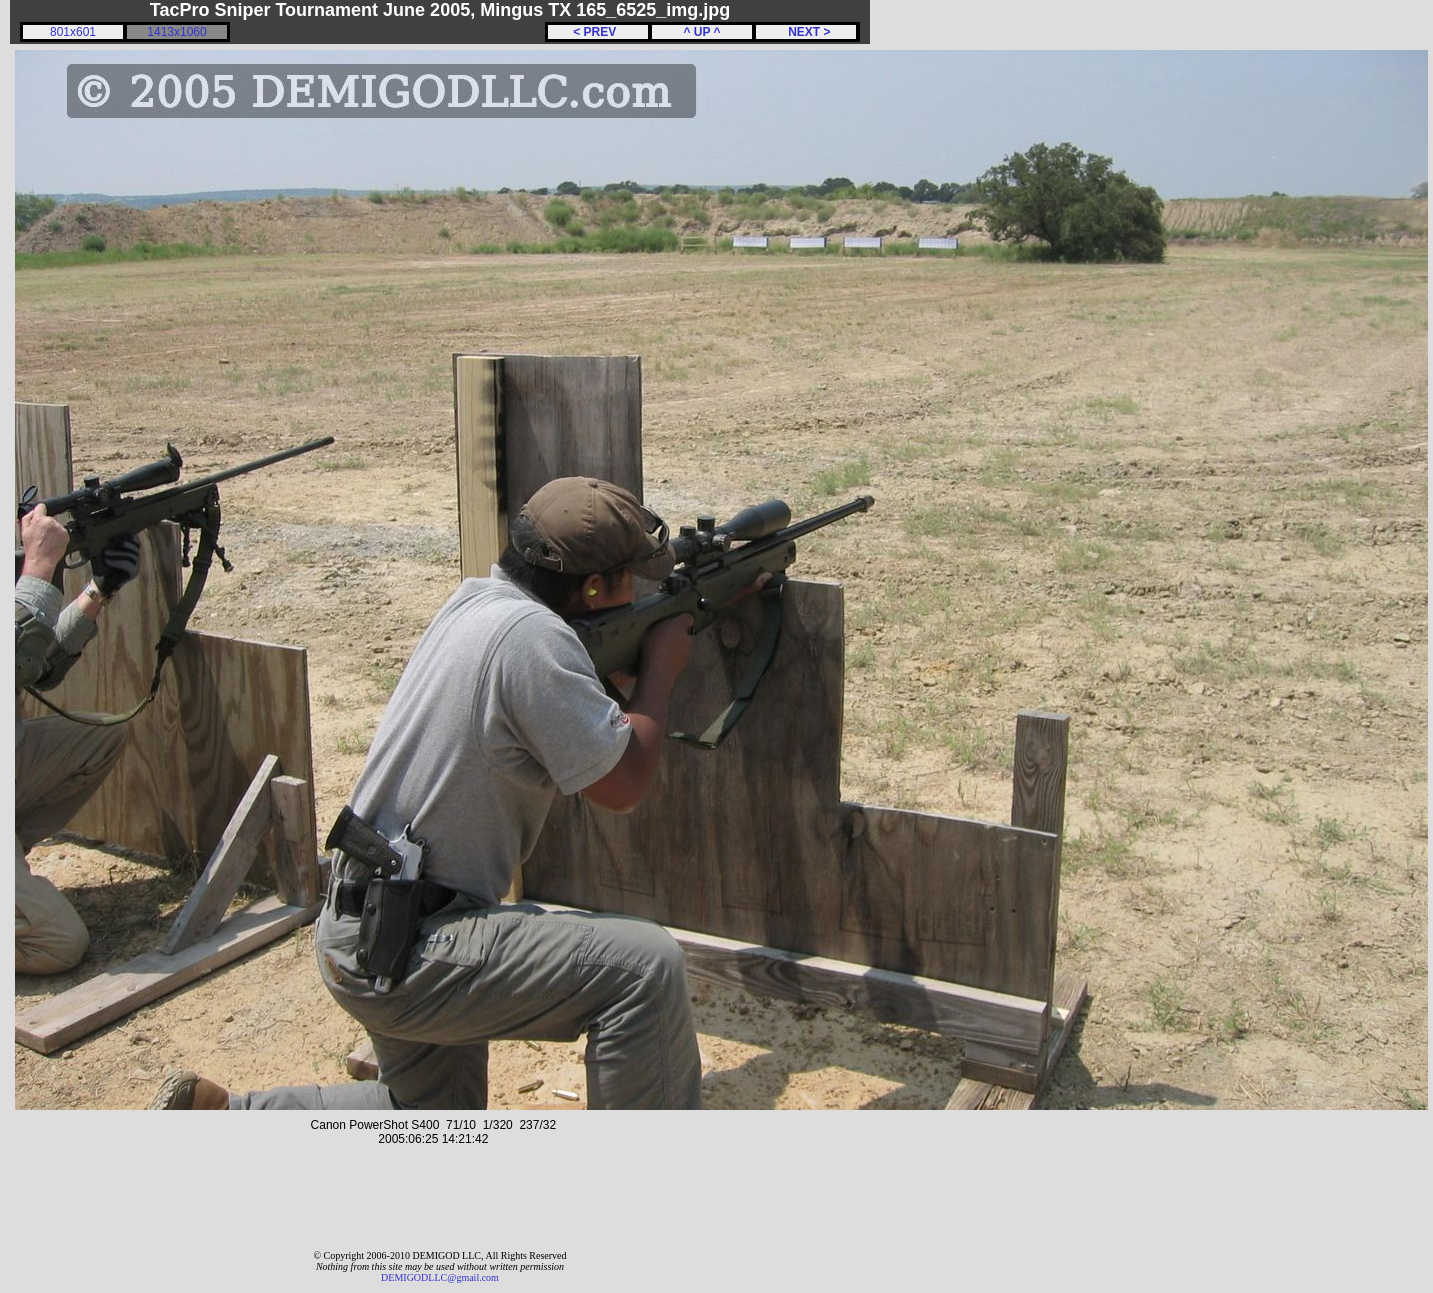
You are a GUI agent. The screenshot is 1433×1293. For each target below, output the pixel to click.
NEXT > (805, 32)
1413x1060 (176, 32)
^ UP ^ (701, 32)
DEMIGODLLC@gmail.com (440, 1277)
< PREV (598, 32)
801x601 (73, 32)
